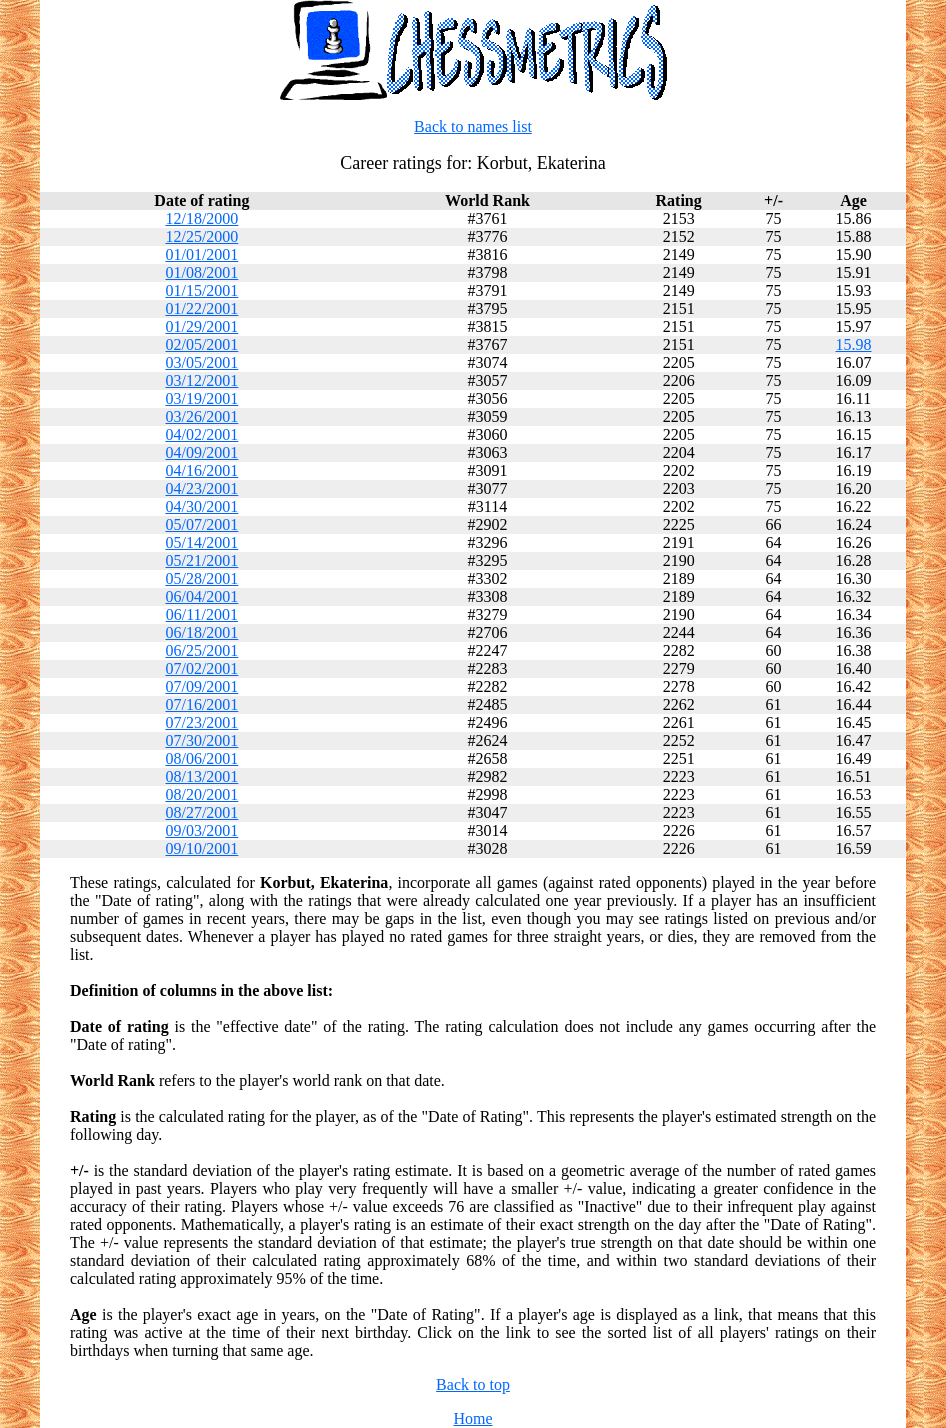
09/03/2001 (201, 830)
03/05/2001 (201, 362)
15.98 (854, 344)
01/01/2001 (201, 254)
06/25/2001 (201, 650)
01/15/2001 (201, 290)
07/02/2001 (201, 668)
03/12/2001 (201, 380)
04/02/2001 (201, 434)
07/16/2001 (201, 704)
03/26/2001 (201, 416)
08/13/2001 (201, 776)
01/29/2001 (201, 326)
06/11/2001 (202, 614)
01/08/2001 (201, 272)
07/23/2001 (201, 722)
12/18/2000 (201, 218)
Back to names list (473, 126)
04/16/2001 (201, 470)
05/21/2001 (201, 560)
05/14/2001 (201, 542)
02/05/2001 (201, 344)
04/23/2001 (201, 488)
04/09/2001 (201, 452)
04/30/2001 (201, 506)
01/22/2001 (201, 308)
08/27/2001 (201, 812)
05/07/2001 (201, 524)
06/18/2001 (201, 632)
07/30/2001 (201, 740)
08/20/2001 (201, 794)
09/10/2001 (201, 848)
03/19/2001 (201, 398)
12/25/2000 (201, 236)
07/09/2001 (201, 686)
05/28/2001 (201, 578)
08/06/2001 (201, 758)
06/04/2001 (201, 596)
